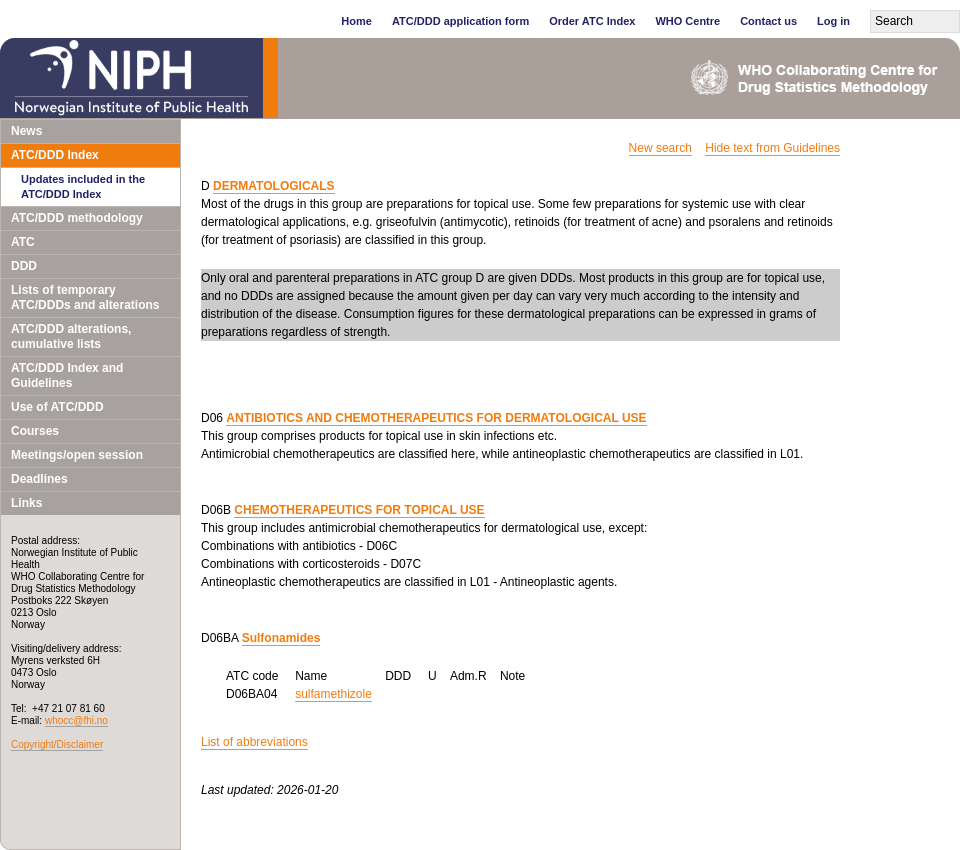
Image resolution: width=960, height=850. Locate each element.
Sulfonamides (281, 638)
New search (660, 148)
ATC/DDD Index (55, 155)
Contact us (768, 21)
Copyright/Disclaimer (57, 744)
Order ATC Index (592, 21)
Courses (35, 431)
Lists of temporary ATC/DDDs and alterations (85, 297)
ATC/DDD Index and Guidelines (67, 375)
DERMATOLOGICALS (274, 186)
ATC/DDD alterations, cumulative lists (71, 336)
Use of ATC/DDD (57, 407)
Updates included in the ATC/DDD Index (83, 186)
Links (26, 503)
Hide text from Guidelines (772, 148)
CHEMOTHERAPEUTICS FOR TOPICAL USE (359, 510)
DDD (24, 266)
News (26, 131)
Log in (833, 21)
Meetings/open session (77, 455)
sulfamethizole (333, 694)
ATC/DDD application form (460, 21)
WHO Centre (687, 21)
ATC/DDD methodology (77, 218)
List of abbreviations (254, 742)
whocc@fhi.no (76, 720)
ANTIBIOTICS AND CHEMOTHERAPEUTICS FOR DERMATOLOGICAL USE (436, 418)
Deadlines (39, 479)
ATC (23, 242)
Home (356, 21)
